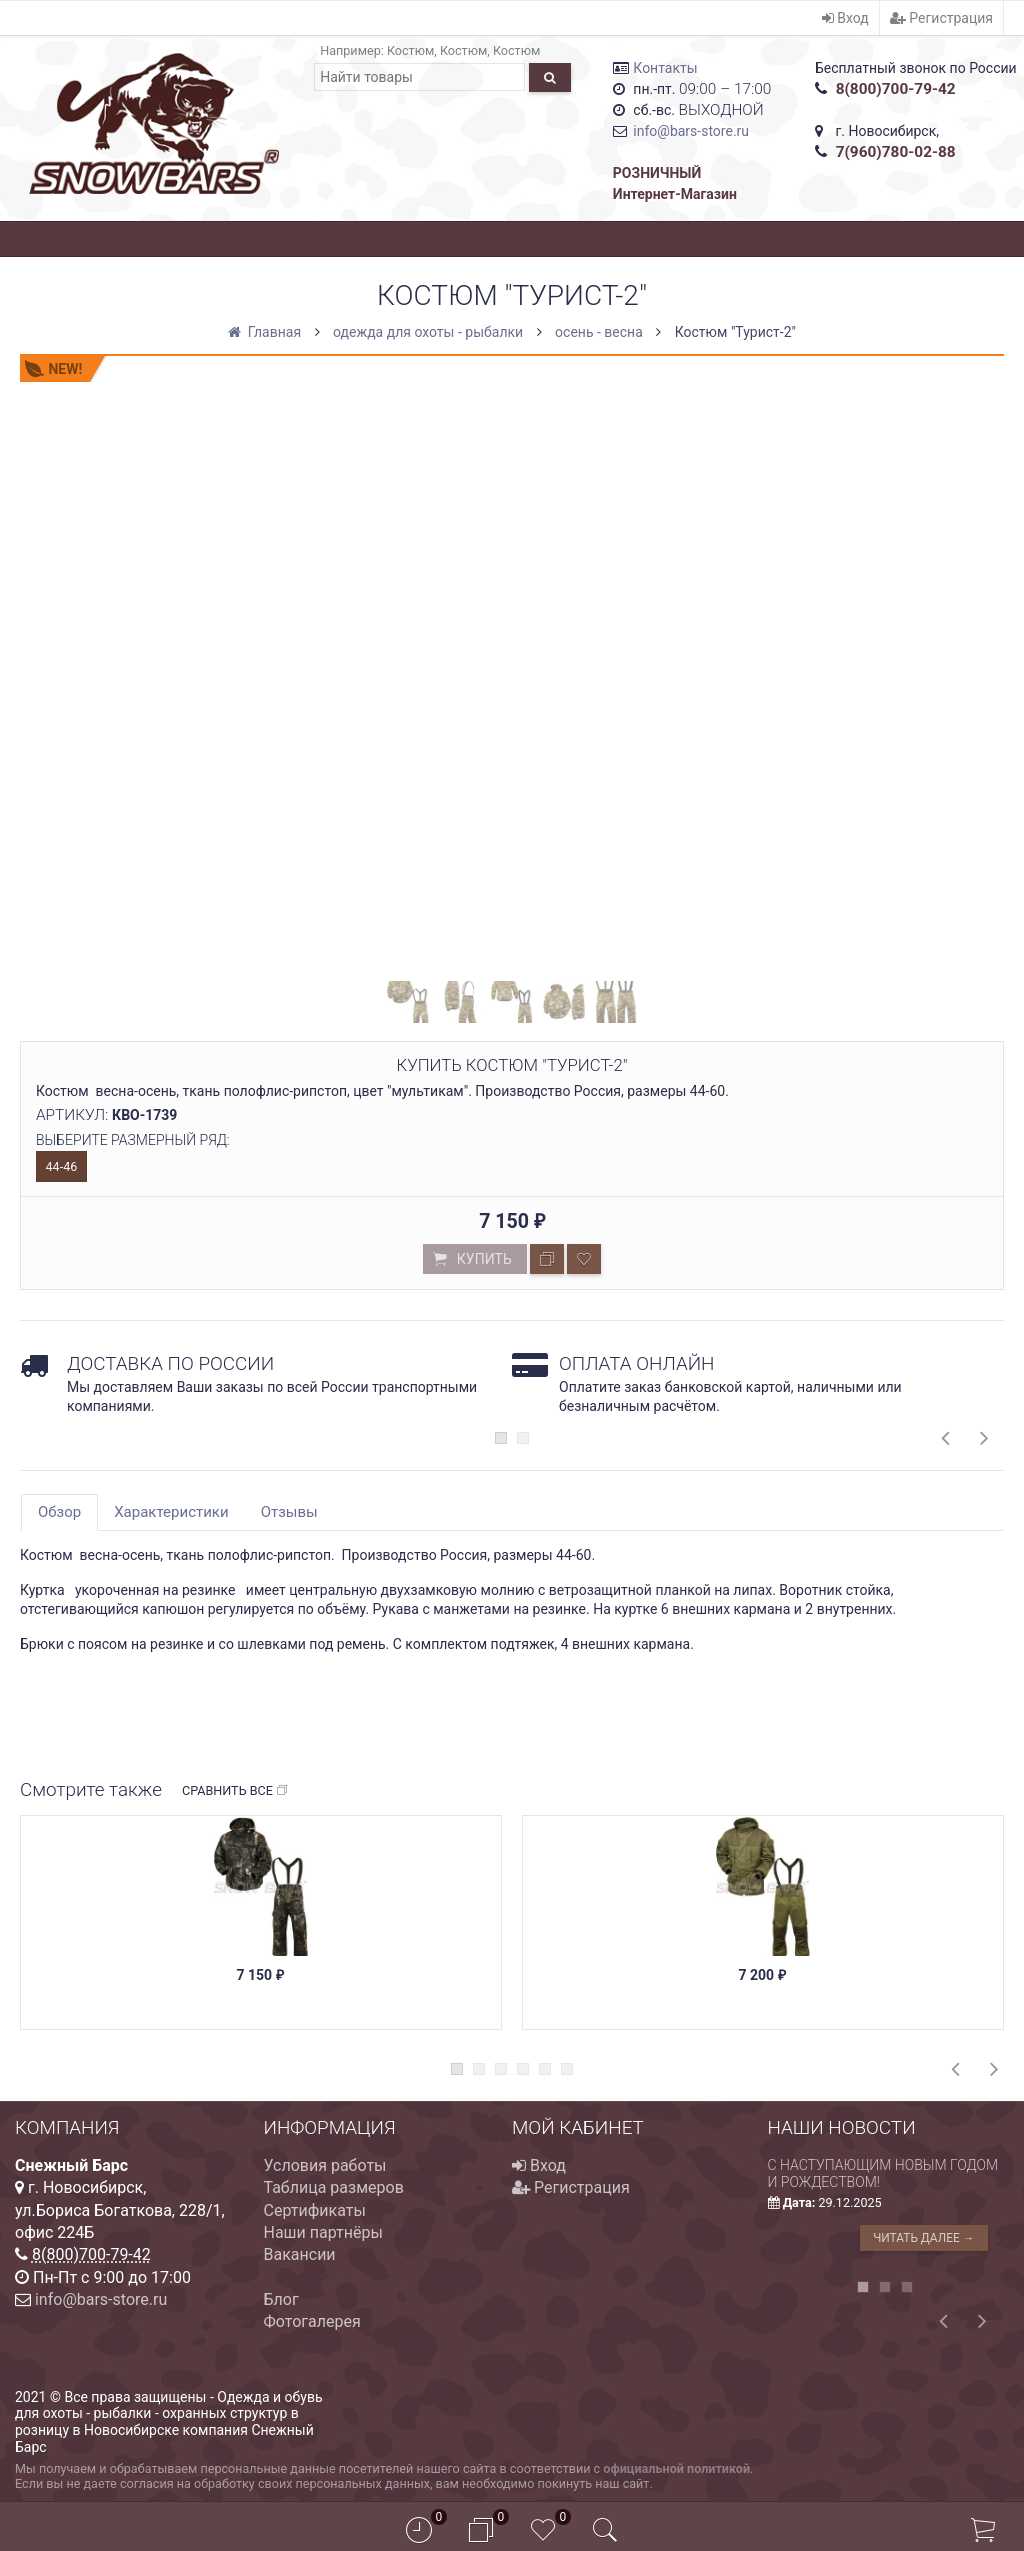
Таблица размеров (334, 2187)
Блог (281, 2299)
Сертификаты (315, 2210)
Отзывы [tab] (289, 1512)
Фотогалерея (312, 2321)
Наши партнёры (323, 2232)
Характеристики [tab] (171, 1512)
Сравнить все (235, 1791)
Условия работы (325, 2165)
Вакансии (300, 2254)
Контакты (665, 68)
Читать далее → (923, 2238)
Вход (845, 18)
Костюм (410, 50)
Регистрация (941, 18)
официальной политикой (676, 2468)
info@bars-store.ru (691, 131)
